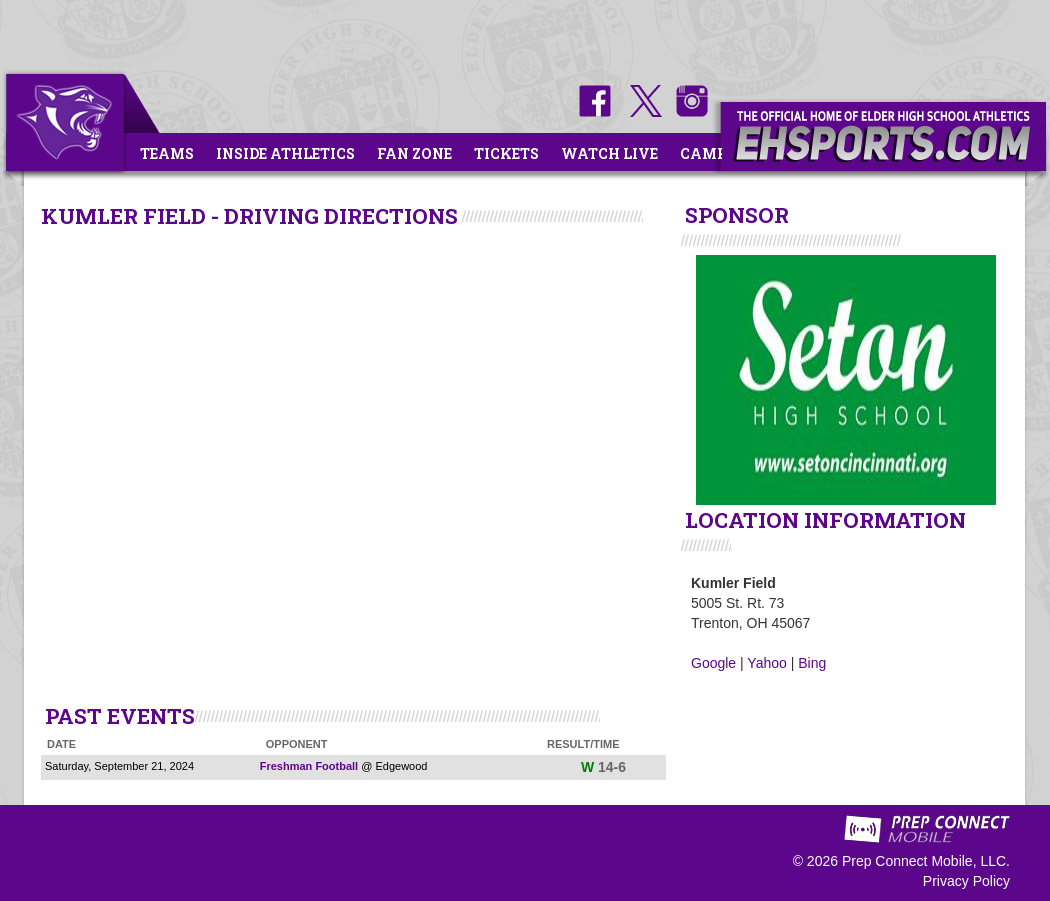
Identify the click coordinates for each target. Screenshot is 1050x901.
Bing (812, 663)
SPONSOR (737, 215)
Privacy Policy (966, 881)
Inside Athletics (285, 153)
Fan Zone (414, 153)
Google (713, 663)
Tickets (506, 153)
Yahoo (766, 663)
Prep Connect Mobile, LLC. (926, 861)
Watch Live (609, 153)
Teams (167, 153)
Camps (708, 153)
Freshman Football (309, 766)
